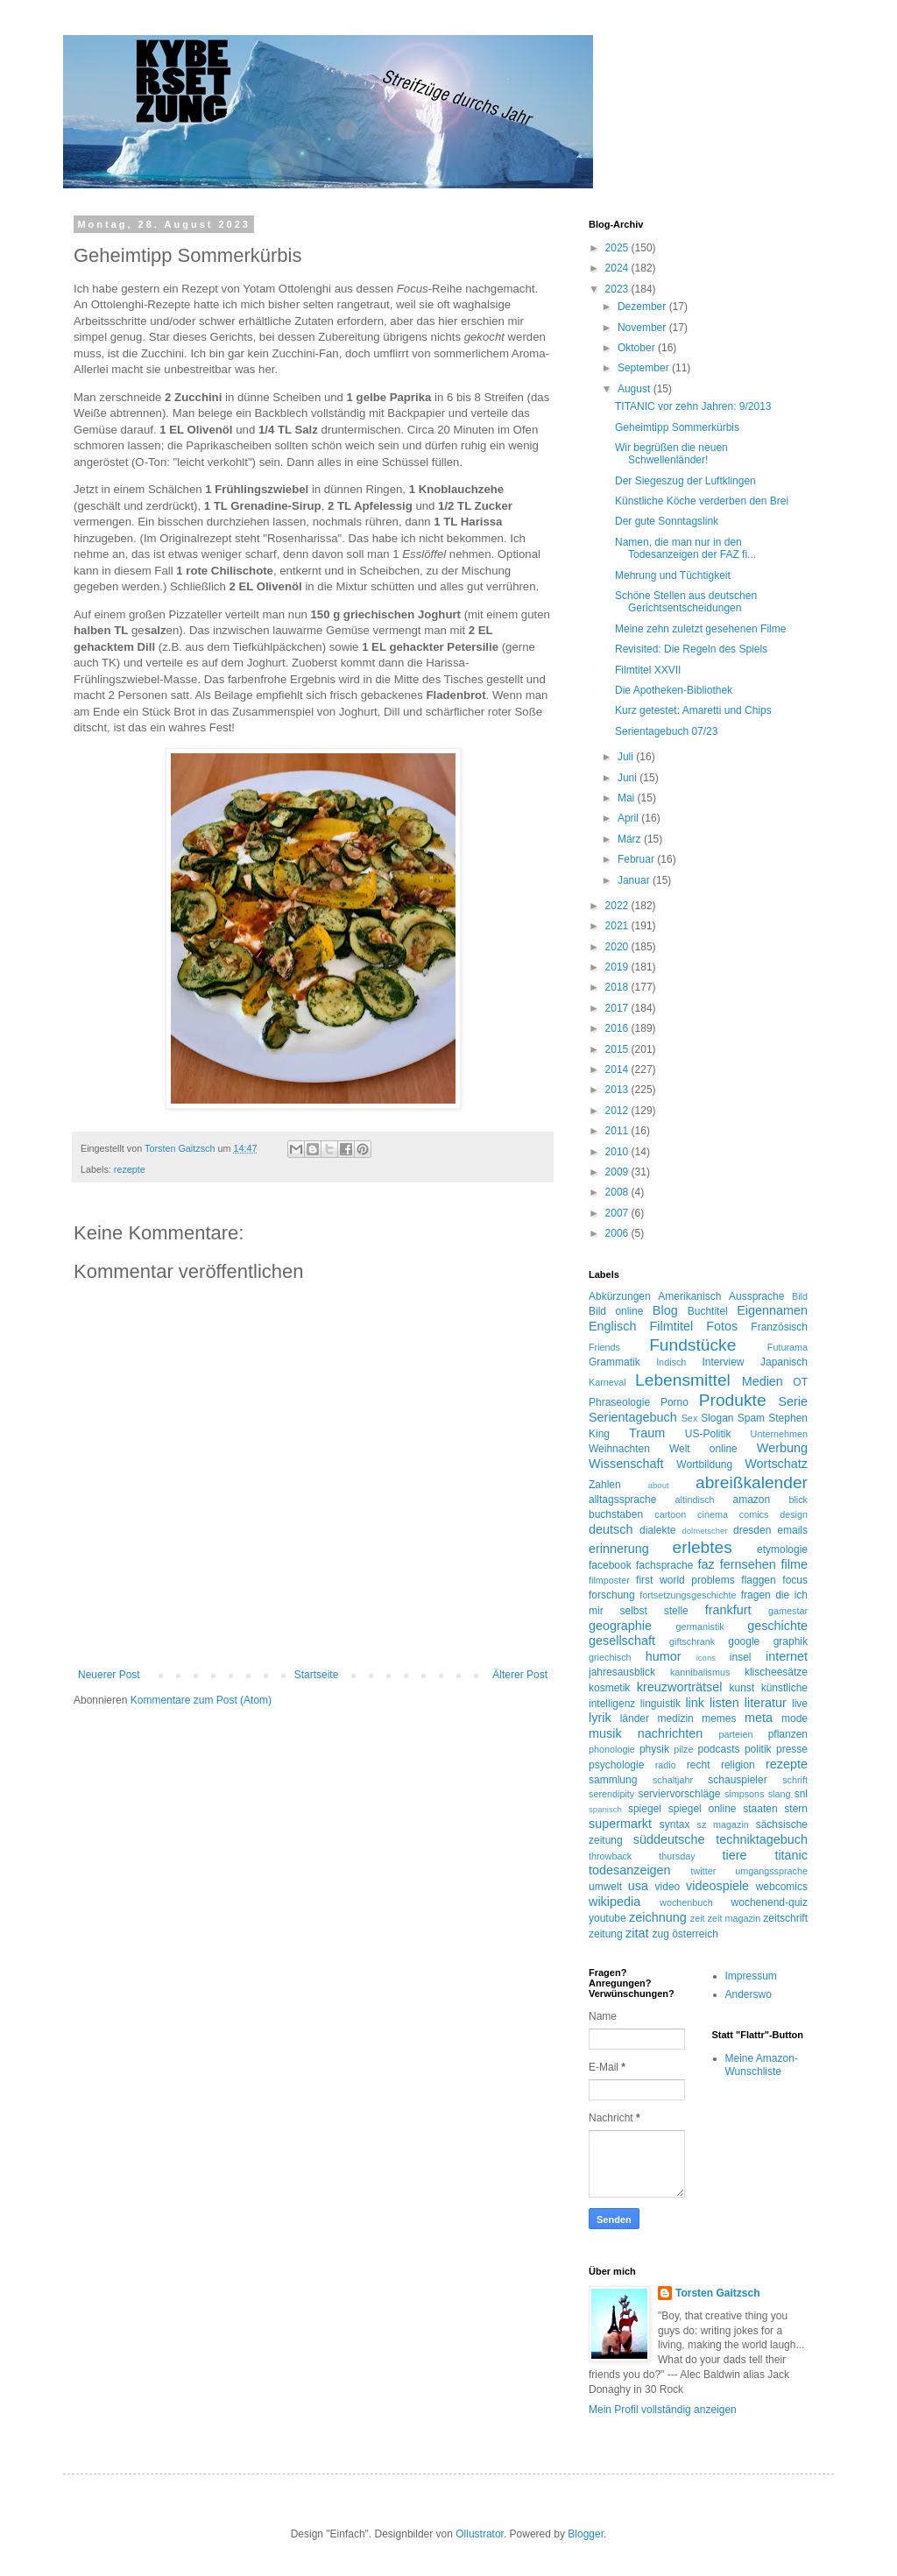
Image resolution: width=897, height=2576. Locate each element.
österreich (695, 1934)
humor (664, 1656)
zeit (697, 1918)
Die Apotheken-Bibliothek (673, 690)
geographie (620, 1626)
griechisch (610, 1657)
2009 (618, 1172)
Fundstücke (692, 1345)
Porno (674, 1402)
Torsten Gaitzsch (717, 2293)
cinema (712, 1514)
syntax (675, 1824)
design (794, 1514)
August (635, 389)
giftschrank (692, 1641)
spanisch (605, 1809)
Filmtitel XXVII (648, 670)
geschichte (777, 1626)
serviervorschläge (679, 1794)
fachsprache (664, 1565)
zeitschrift (785, 1918)
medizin (675, 1718)
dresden (752, 1530)
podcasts (719, 1749)
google (743, 1641)
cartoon (670, 1514)
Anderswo (748, 1994)
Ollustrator (480, 2534)
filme (794, 1564)
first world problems (685, 1580)
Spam (751, 1418)
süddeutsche (669, 1839)
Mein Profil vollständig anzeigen (663, 2409)
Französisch (779, 1327)
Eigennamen (772, 1310)
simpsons (744, 1794)
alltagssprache (622, 1499)
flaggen (758, 1580)
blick (798, 1499)
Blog (665, 1310)
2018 (618, 987)
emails (792, 1530)
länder (634, 1718)
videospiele (717, 1886)
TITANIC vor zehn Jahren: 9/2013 (693, 406)
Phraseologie (619, 1402)
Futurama (787, 1347)
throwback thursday (642, 1856)
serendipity (611, 1794)
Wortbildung (704, 1464)
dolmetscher (704, 1530)
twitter (704, 1871)
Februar (637, 859)
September (645, 368)
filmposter (609, 1580)
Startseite (316, 1675)
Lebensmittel (683, 1380)
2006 (618, 1233)
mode (794, 1718)
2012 (618, 1111)
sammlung (613, 1780)
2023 (618, 289)
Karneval (607, 1382)
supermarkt (620, 1824)
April (629, 818)
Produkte (732, 1400)
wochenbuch (686, 1902)
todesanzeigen (630, 1870)
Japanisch (784, 1362)
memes (719, 1718)
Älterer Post (519, 1675)
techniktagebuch (762, 1839)
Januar (635, 880)
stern (796, 1809)
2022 (618, 906)
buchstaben (616, 1514)
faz (706, 1564)
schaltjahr (673, 1780)
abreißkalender (752, 1482)
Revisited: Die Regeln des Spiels (691, 649)
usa (638, 1886)
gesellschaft (622, 1641)
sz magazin (723, 1824)
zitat (636, 1933)
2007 (618, 1213)
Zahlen (605, 1485)
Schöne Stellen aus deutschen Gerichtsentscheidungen (686, 601)
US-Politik (708, 1434)
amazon (751, 1499)
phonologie (612, 1749)
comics (754, 1514)
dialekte (657, 1530)
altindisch (695, 1499)
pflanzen (788, 1734)
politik (758, 1749)
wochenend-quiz (769, 1902)
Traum (647, 1433)
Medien (762, 1381)
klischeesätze (776, 1672)
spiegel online (702, 1809)
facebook (610, 1565)
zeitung (606, 1934)
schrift (795, 1780)
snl (801, 1794)
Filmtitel (672, 1326)
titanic (791, 1855)
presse (792, 1749)
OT (800, 1382)
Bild (800, 1296)
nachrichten (670, 1733)
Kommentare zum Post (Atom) (201, 1700)
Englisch (612, 1326)
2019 (618, 967)
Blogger (586, 2534)
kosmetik (609, 1688)
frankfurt (728, 1610)
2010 (618, 1152)
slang (779, 1794)
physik (654, 1749)
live (800, 1703)
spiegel (644, 1809)
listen (724, 1703)
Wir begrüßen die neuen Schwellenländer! (671, 453)
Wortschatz (776, 1464)
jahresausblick (622, 1672)
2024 (618, 268)
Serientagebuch (633, 1417)
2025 (618, 248)
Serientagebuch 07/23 (666, 731)
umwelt (605, 1887)
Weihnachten (619, 1449)
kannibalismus (700, 1672)
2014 (618, 1069)
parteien (735, 1734)
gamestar (788, 1611)
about (658, 1485)
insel (741, 1657)
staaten (760, 1809)
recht (698, 1765)
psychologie (616, 1765)
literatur (766, 1703)
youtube (607, 1918)
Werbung (782, 1448)
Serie (793, 1401)
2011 (618, 1131)
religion (738, 1765)
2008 (618, 1192)
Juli (627, 757)
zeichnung (658, 1917)
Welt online (703, 1449)
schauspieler (737, 1780)
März (631, 839)
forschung (612, 1595)
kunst (741, 1688)
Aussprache (756, 1296)
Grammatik (614, 1362)
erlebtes (702, 1547)
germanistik (700, 1626)
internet (787, 1656)
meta (759, 1718)
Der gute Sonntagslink (666, 521)
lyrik (600, 1718)
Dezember (643, 306)
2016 (618, 1028)
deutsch (610, 1529)
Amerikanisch (689, 1296)
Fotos (722, 1326)
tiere (734, 1855)
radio (665, 1765)
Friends (604, 1347)
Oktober (638, 348)
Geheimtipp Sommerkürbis (677, 427)
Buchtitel (708, 1311)
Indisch (671, 1362)
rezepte (129, 1169)
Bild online (616, 1311)
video (668, 1887)
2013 (618, 1089)
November (643, 327)
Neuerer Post (109, 1675)
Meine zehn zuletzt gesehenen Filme (700, 629)
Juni (628, 778)
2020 (618, 947)
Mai (628, 798)
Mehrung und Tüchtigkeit (673, 575)
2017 (618, 1008)
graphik (790, 1641)
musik (605, 1733)
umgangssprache (771, 1871)
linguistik (660, 1703)
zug (660, 1934)
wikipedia (614, 1902)
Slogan (717, 1418)
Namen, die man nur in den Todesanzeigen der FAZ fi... (685, 548)
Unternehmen (779, 1434)
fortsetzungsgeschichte (687, 1595)
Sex (690, 1418)
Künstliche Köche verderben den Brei (701, 501)
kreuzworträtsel (680, 1687)
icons (706, 1657)
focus (795, 1580)
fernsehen (748, 1564)
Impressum (751, 1976)
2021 (618, 926)
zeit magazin (734, 1918)
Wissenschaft (626, 1464)
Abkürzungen (620, 1296)
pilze (683, 1749)
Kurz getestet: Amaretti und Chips (693, 710)
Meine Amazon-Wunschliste (761, 2064)
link (694, 1703)
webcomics (782, 1887)
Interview (723, 1362)
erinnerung (619, 1549)
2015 (618, 1049)
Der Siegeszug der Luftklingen (685, 481)
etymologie (782, 1549)
